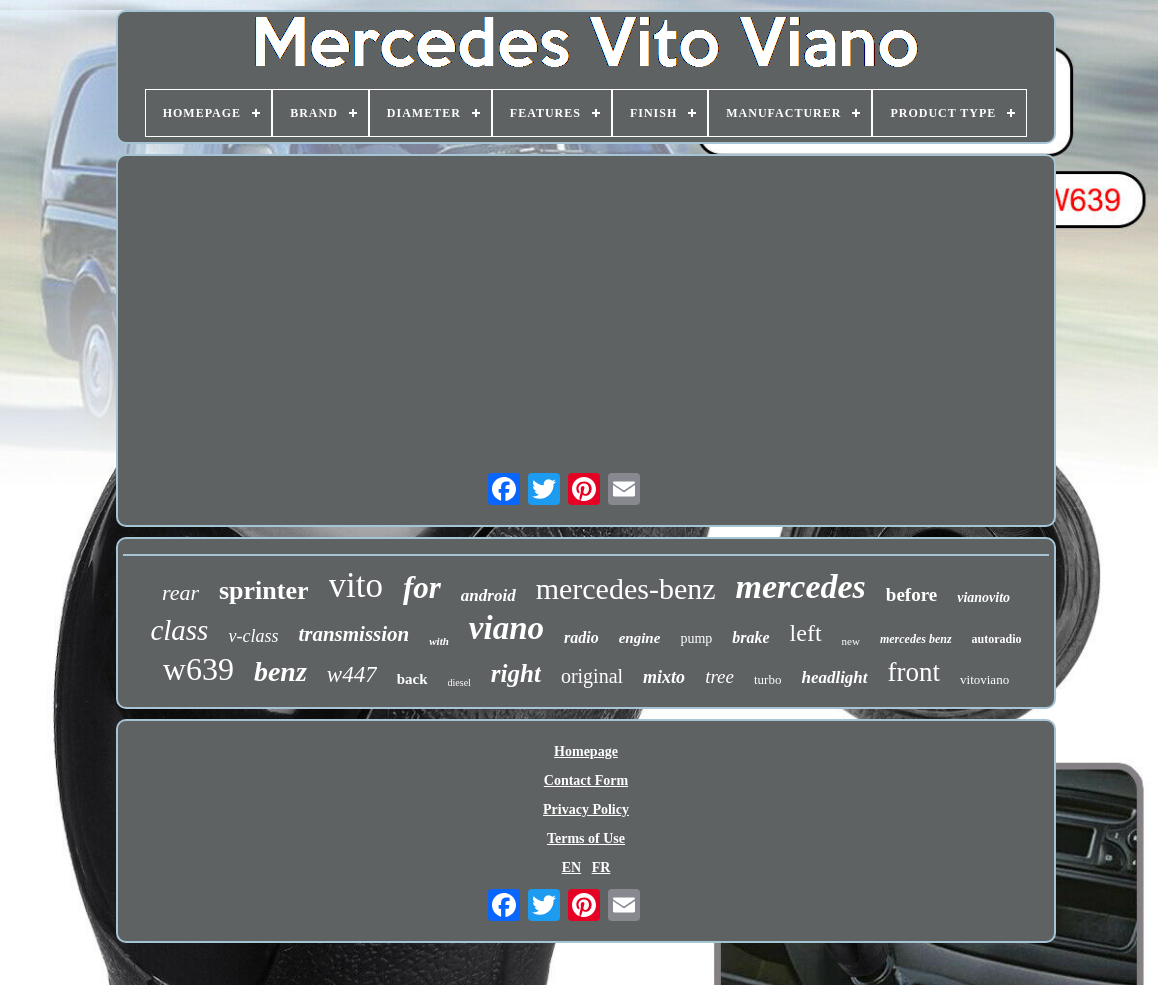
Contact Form (586, 780)
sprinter (264, 590)
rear (180, 592)
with (439, 641)
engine (640, 638)
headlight (834, 677)
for (422, 587)
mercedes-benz (626, 588)
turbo (767, 679)
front (914, 672)
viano (506, 628)
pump (696, 638)
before (911, 594)
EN (571, 867)
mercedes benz (916, 639)
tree (719, 676)
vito (356, 585)
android (488, 595)
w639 (198, 669)
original (592, 676)
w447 (352, 674)
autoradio (997, 639)
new (851, 641)
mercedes (801, 586)
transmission (353, 634)
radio (581, 637)
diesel (459, 682)
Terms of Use (586, 838)
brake (750, 637)
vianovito (983, 597)
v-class (253, 636)
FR (601, 867)
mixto (664, 677)
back (412, 679)
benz (280, 671)
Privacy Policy (586, 809)
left (806, 633)
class (179, 630)
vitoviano (984, 679)
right (516, 673)
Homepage (586, 751)
